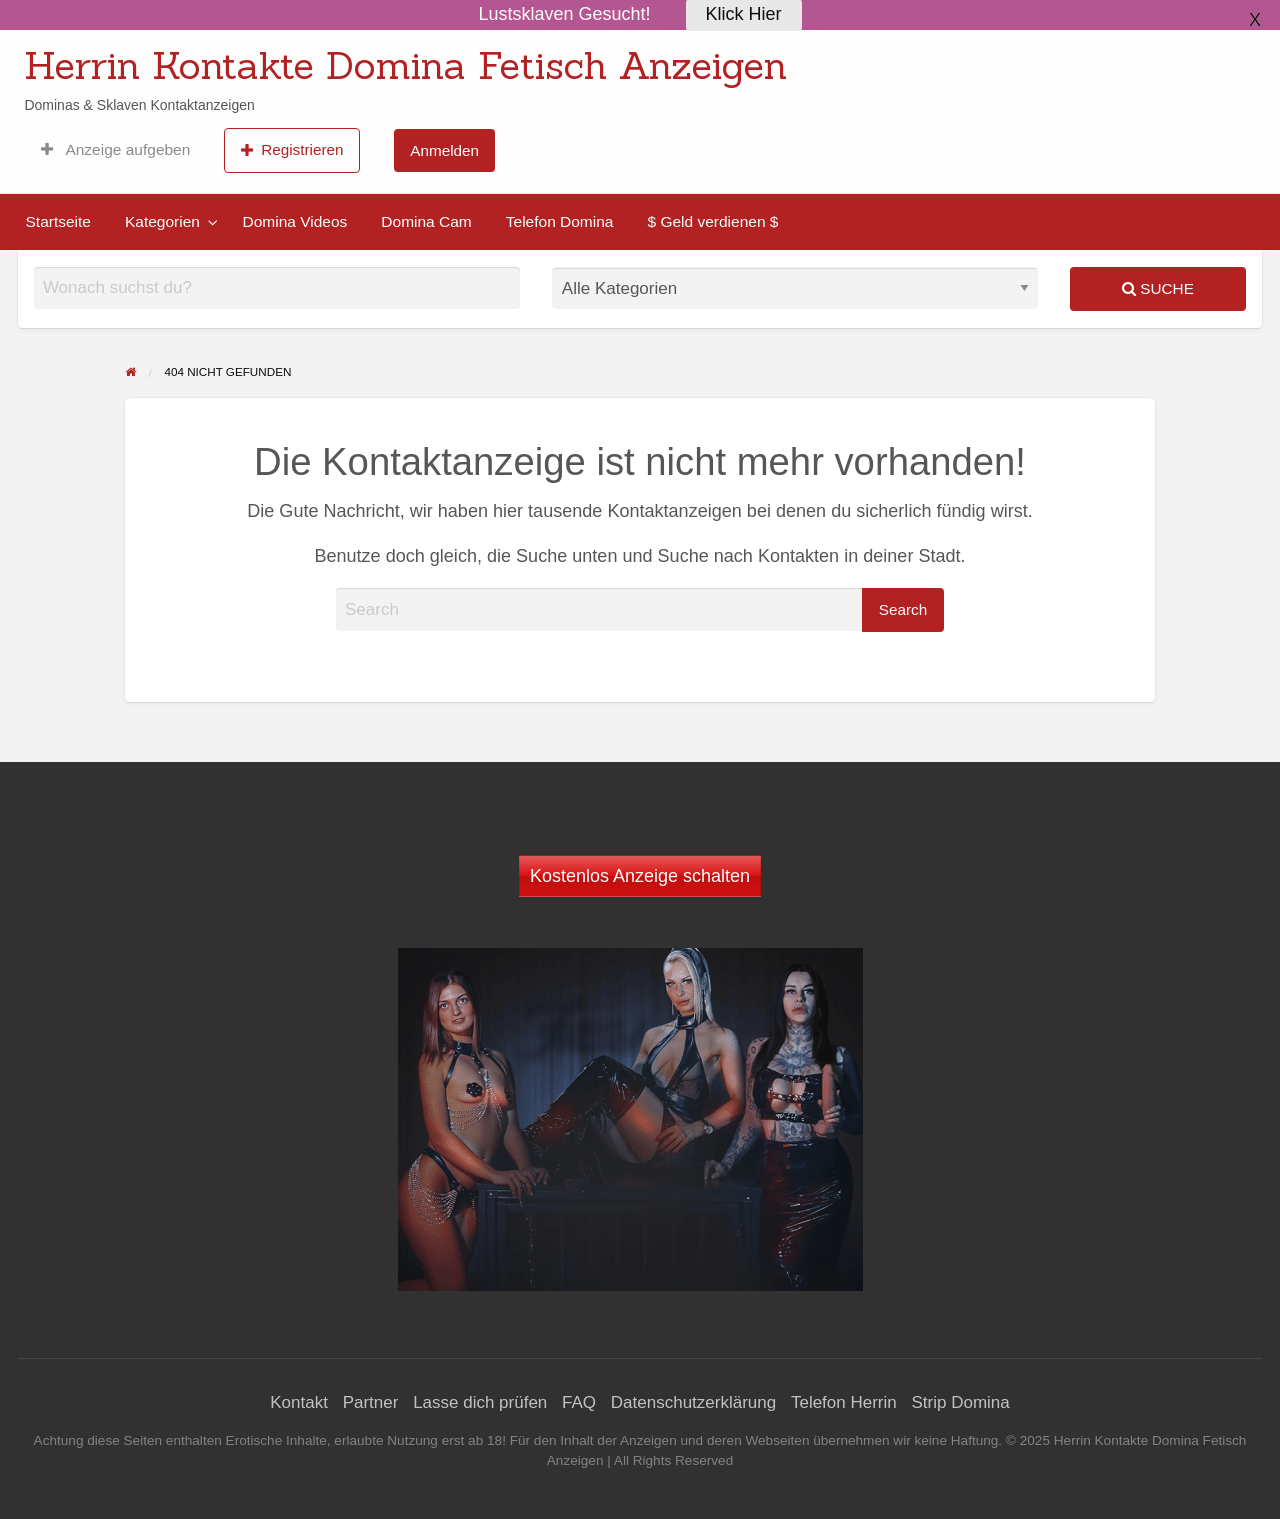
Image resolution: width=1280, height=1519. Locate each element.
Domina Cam (426, 221)
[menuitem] (115, 150)
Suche (1158, 288)
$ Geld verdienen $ (712, 221)
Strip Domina (960, 1402)
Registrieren (292, 150)
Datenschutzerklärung (693, 1402)
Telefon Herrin (844, 1402)
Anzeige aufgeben (115, 150)
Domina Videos (294, 221)
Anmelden (444, 150)
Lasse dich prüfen (480, 1402)
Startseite (58, 221)
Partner (371, 1402)
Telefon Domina (560, 221)
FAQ (579, 1402)
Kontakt (299, 1402)
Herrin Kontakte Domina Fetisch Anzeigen (405, 65)
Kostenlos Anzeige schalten (640, 876)
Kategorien (162, 221)
